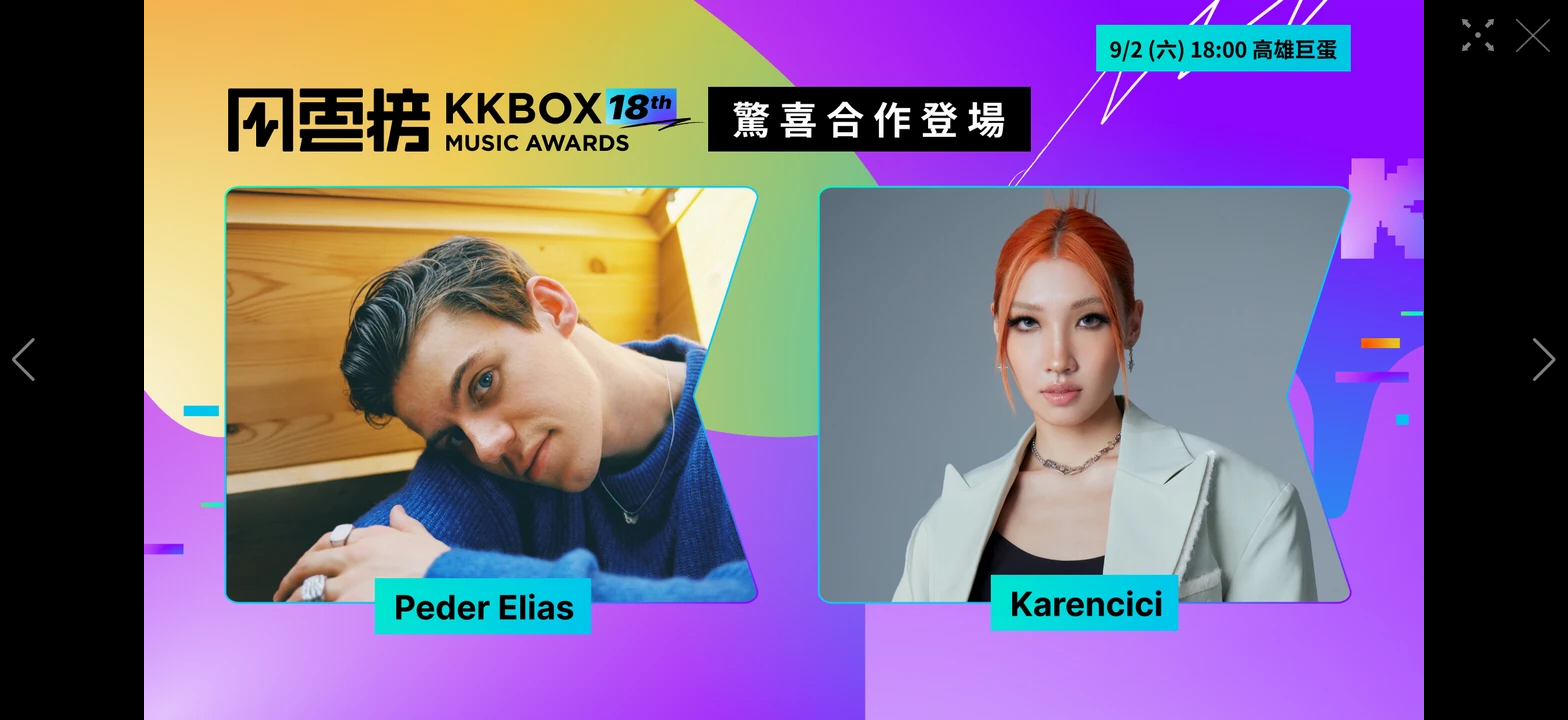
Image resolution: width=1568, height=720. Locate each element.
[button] (23, 360)
